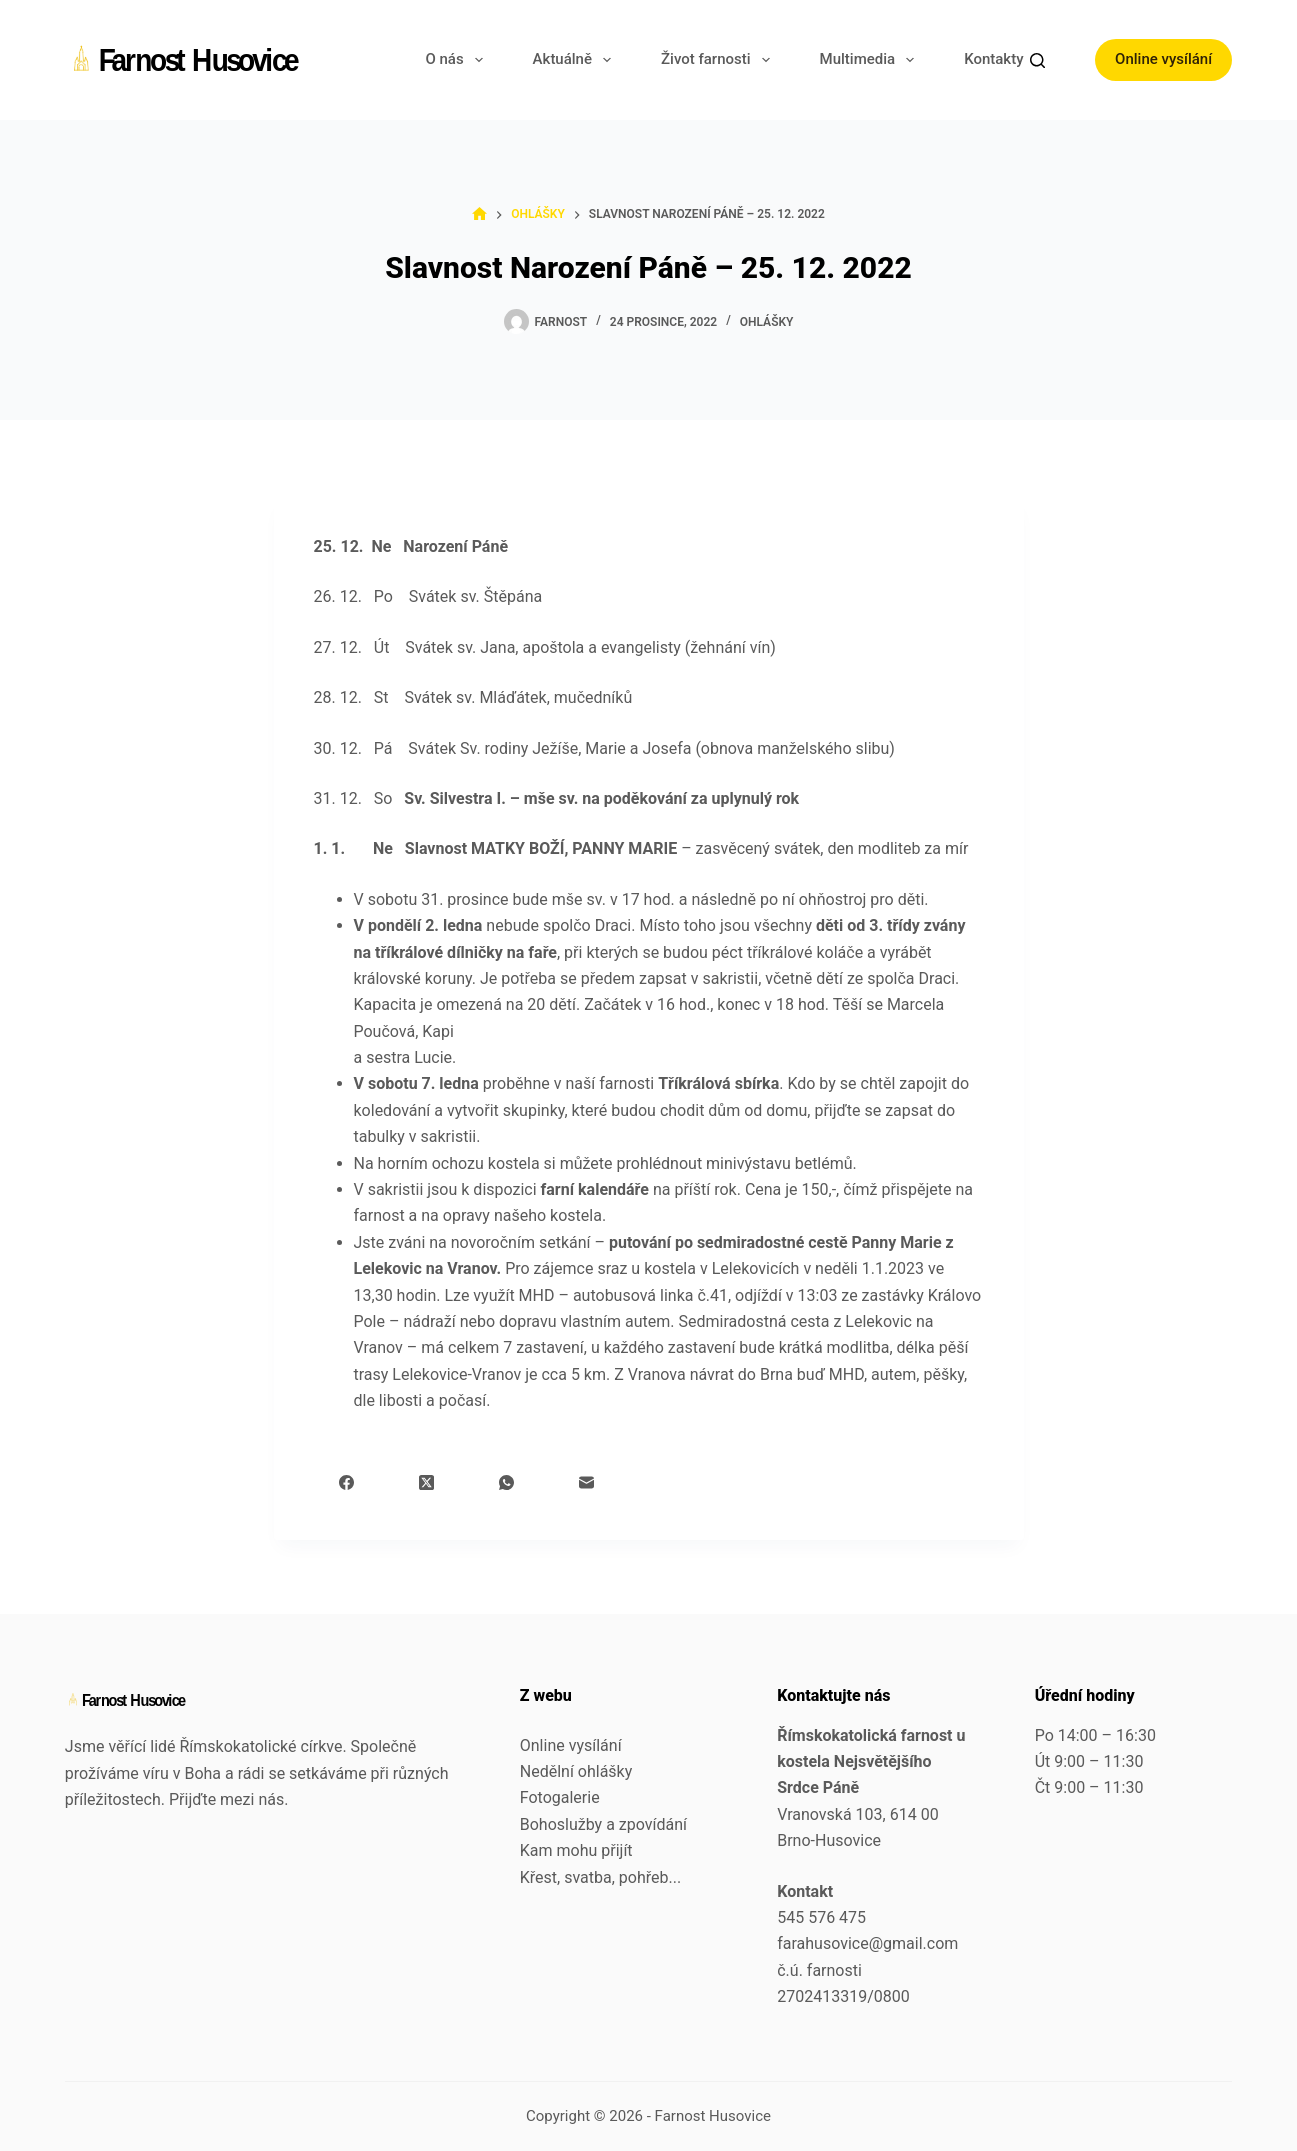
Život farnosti (719, 60)
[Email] (586, 1482)
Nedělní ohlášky (576, 1771)
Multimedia (871, 60)
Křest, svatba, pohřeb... (600, 1877)
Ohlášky (767, 322)
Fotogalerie (560, 1797)
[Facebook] (346, 1482)
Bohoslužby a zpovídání (603, 1824)
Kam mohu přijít (576, 1850)
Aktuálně (576, 60)
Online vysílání (1163, 59)
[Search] (1037, 60)
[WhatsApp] (506, 1482)
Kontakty (1007, 60)
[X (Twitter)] (426, 1482)
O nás (457, 60)
